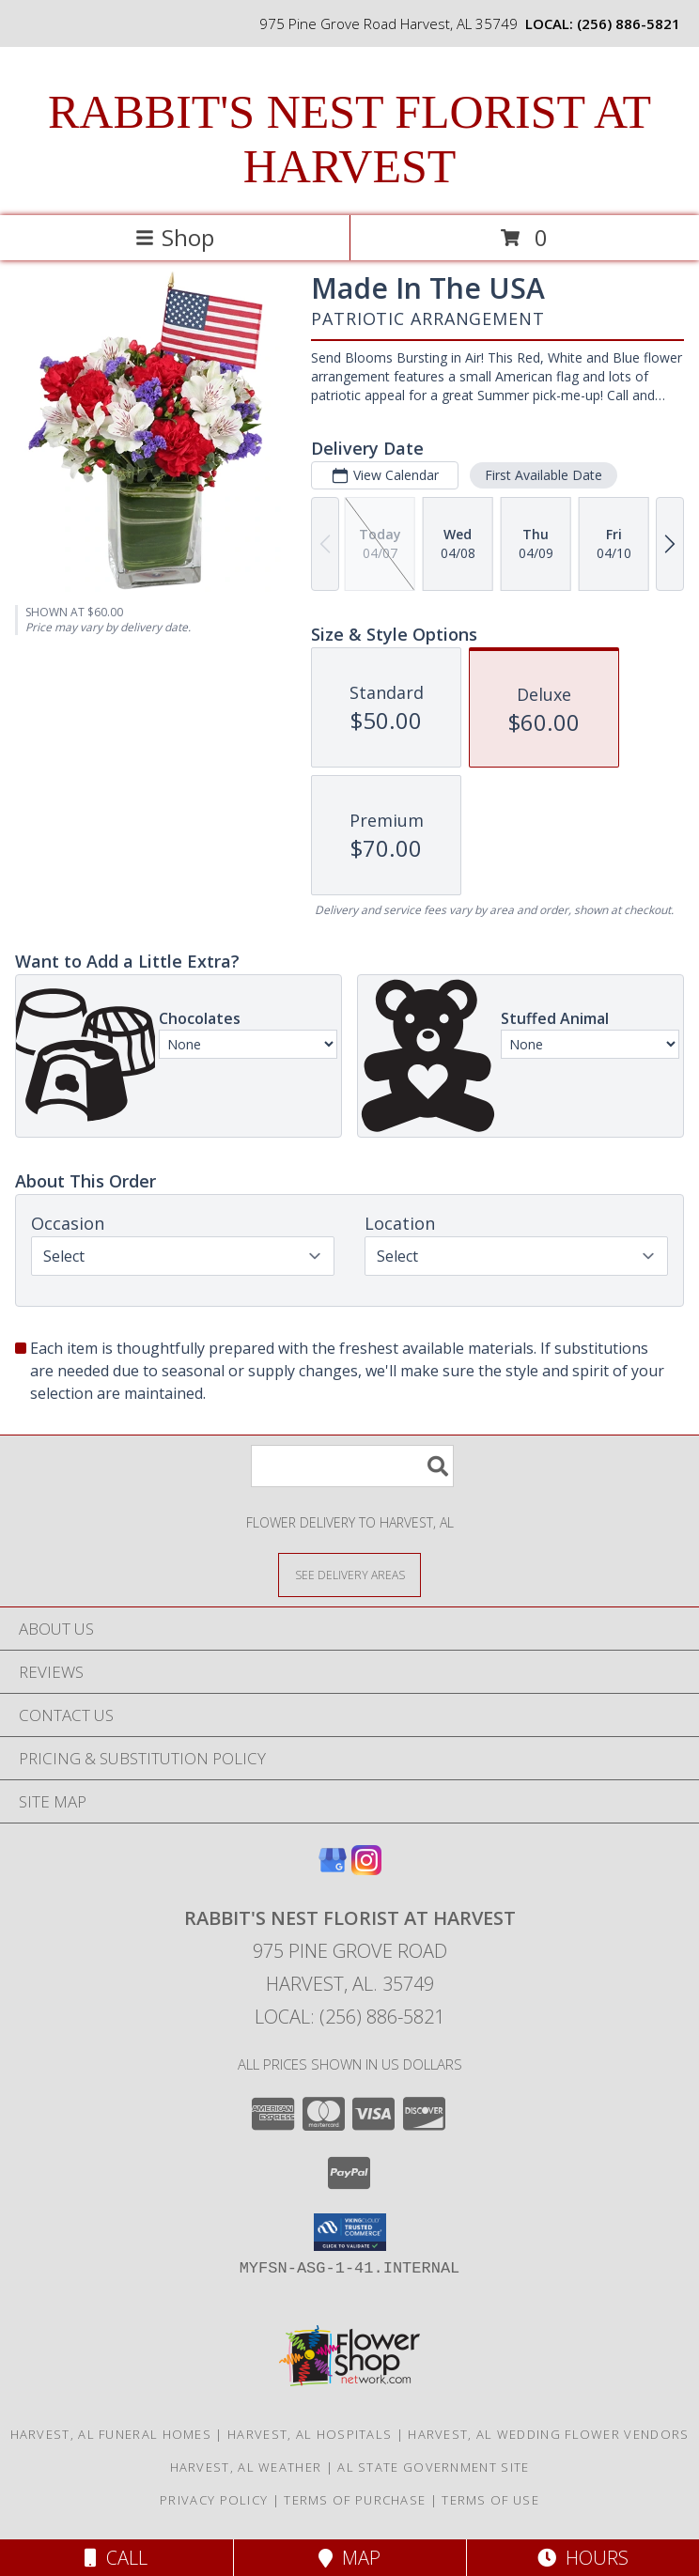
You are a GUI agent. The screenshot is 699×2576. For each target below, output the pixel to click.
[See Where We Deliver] (349, 1574)
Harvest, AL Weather (246, 2467)
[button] (350, 2232)
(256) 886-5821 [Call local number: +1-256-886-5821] (628, 23)
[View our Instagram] (366, 1869)
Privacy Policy (214, 2499)
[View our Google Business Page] (333, 1869)
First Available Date (543, 475)
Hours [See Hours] (583, 2557)
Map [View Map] (349, 2557)
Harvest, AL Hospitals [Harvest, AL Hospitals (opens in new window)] (309, 2434)
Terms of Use (490, 2499)
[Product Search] (352, 1466)
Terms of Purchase (355, 2499)
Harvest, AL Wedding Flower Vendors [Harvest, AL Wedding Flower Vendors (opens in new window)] (548, 2434)
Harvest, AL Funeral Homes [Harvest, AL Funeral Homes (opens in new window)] (111, 2434)
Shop (174, 237)
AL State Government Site (433, 2467)
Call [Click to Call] (116, 2557)
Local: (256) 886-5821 (349, 2016)
